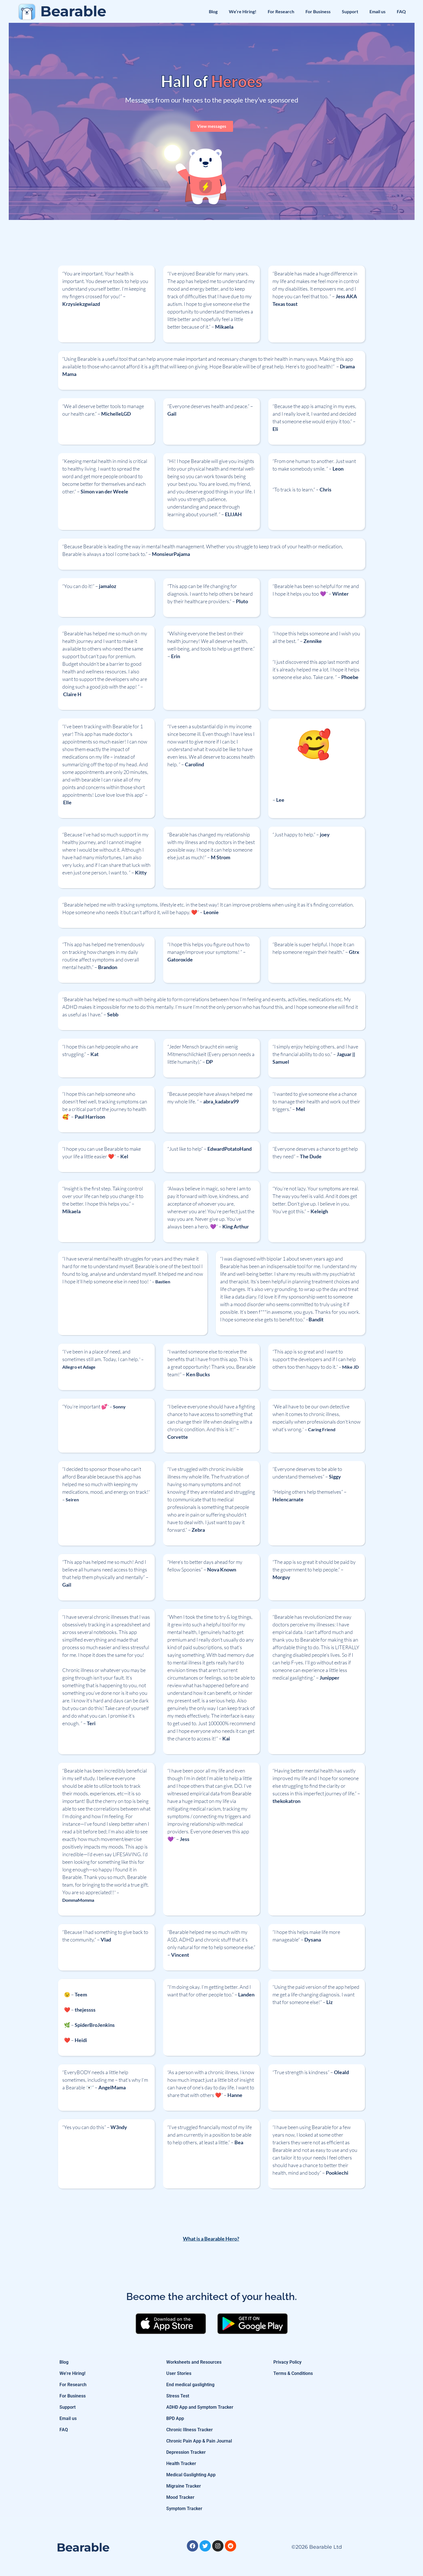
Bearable (73, 11)
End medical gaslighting (190, 2384)
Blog (213, 11)
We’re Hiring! (242, 11)
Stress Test (177, 2396)
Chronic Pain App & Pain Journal (199, 2441)
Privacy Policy (287, 2362)
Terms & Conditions (293, 2373)
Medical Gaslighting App (191, 2474)
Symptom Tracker (184, 2508)
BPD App (175, 2418)
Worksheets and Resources (194, 2362)
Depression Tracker (186, 2452)
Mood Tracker (180, 2497)
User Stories (178, 2373)
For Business (318, 11)
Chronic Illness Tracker (189, 2429)
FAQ (401, 11)
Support (350, 11)
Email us (377, 11)
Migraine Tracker (183, 2486)
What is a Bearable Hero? (211, 2239)
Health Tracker (181, 2463)
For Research (281, 11)
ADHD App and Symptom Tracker (199, 2407)
